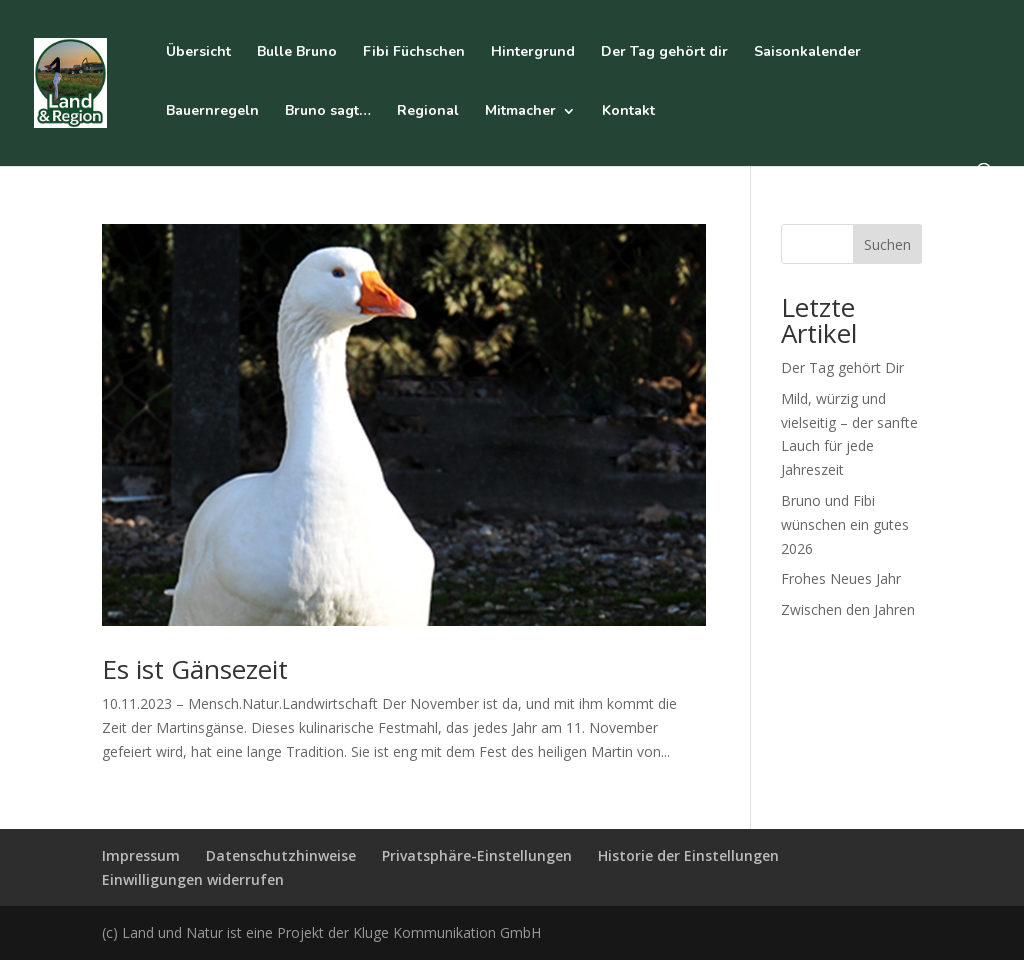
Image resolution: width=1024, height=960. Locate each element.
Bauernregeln (212, 112)
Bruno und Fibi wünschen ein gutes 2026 (845, 524)
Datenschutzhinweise (281, 855)
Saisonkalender (807, 53)
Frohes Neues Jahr (841, 578)
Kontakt (628, 112)
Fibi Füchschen (414, 53)
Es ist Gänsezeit (195, 669)
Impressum (141, 855)
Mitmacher (520, 112)
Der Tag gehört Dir (842, 367)
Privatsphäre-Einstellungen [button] (477, 855)
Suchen (887, 244)
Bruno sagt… (328, 112)
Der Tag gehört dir (664, 53)
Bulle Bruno (297, 53)
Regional (428, 112)
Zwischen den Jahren (848, 609)
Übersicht (198, 53)
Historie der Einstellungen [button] (688, 855)
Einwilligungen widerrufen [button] (193, 879)
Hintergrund (533, 53)
